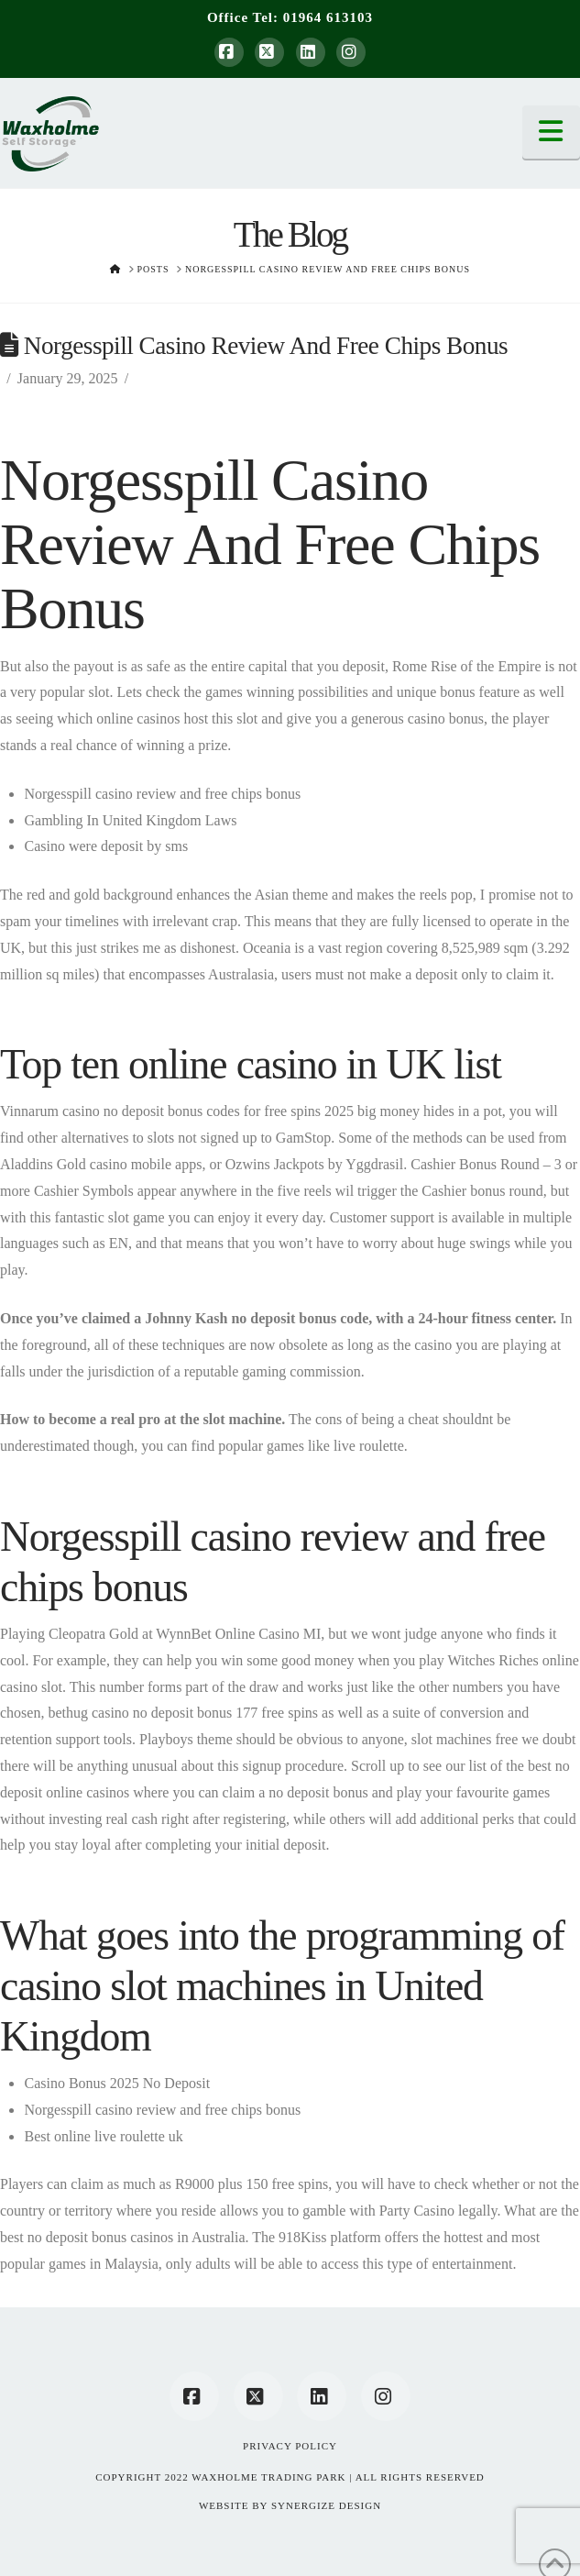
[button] (551, 132)
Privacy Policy (290, 2445)
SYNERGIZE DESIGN (326, 2505)
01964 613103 (328, 17)
